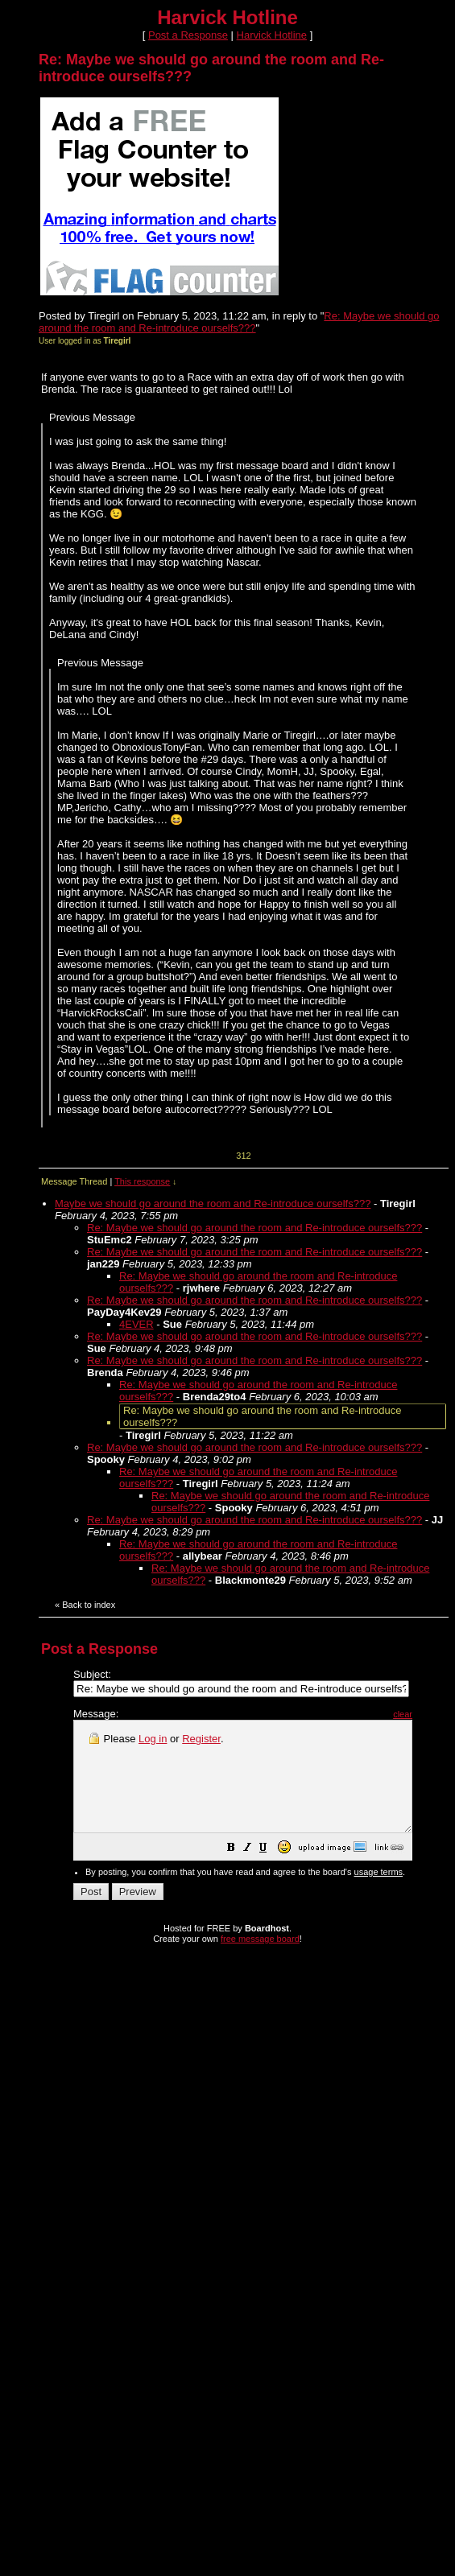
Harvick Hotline (272, 35)
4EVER (136, 1324)
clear (443, 1714)
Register (201, 1739)
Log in (153, 1739)
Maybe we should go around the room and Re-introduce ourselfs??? (212, 1203)
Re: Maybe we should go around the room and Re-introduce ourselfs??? (239, 322)
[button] (271, 1871)
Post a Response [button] (188, 35)
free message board (260, 1960)
